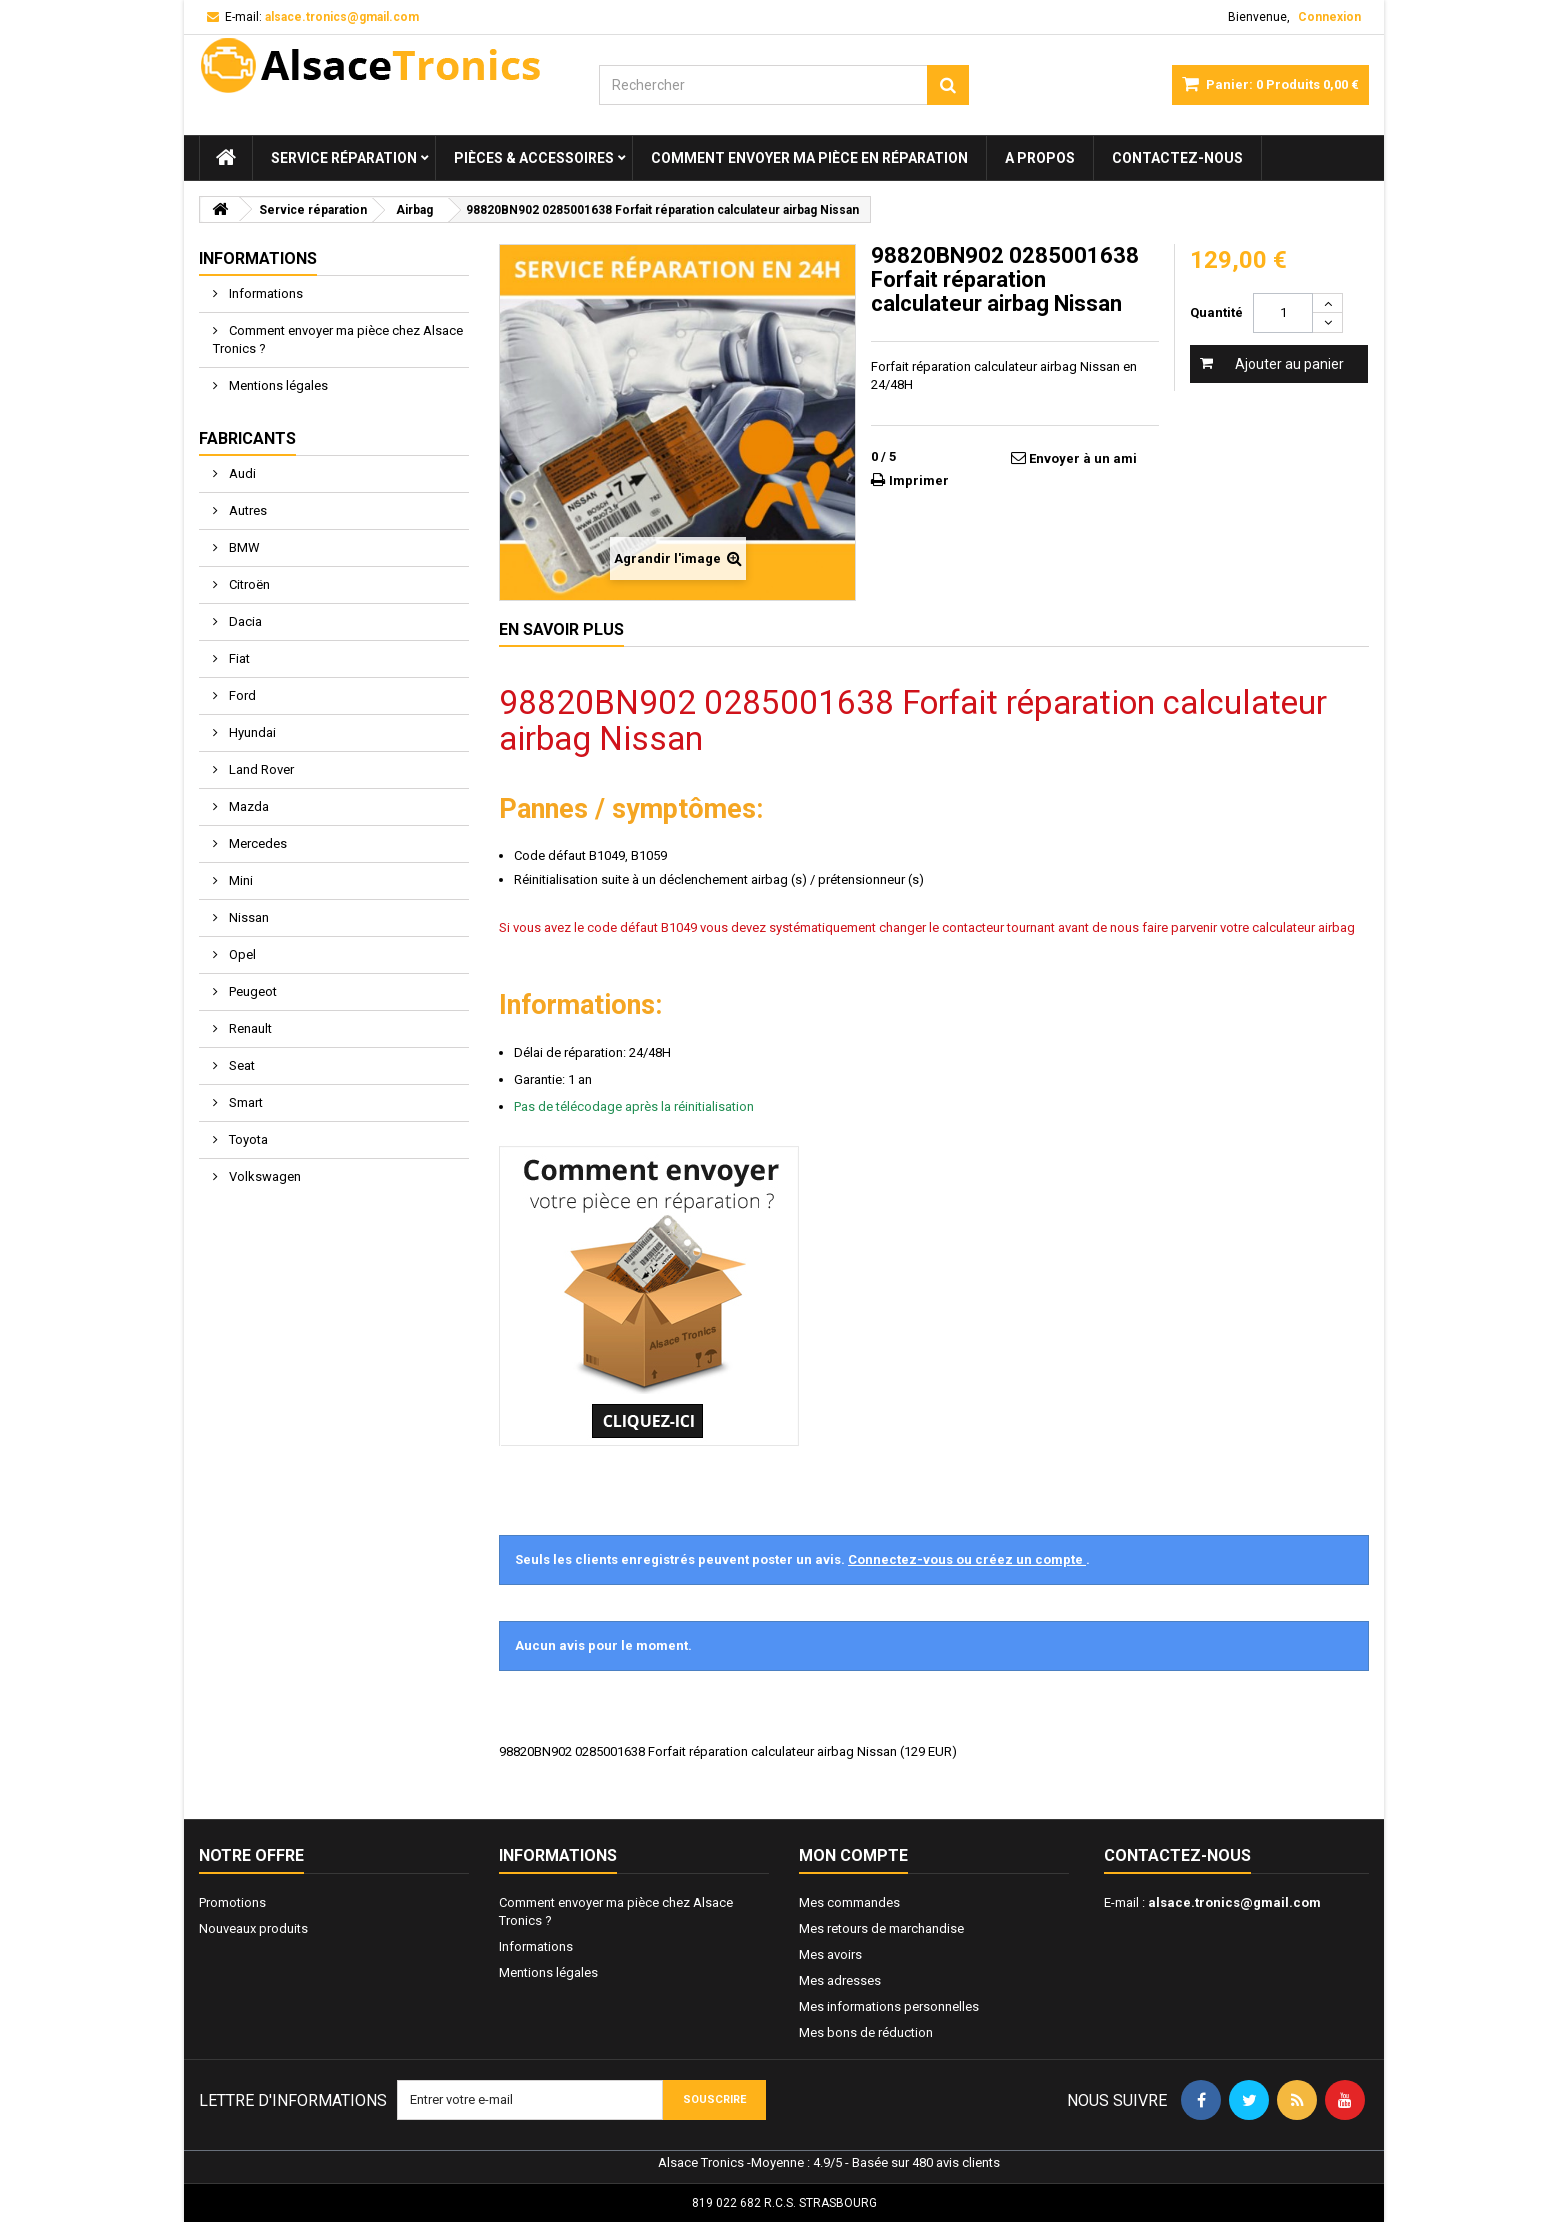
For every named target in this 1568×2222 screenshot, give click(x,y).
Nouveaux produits (253, 1928)
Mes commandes (849, 1902)
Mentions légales (277, 385)
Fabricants (247, 438)
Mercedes (256, 843)
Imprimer (919, 480)
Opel (241, 954)
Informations (258, 258)
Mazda (247, 806)
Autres (246, 510)
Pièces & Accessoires (534, 158)
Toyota (247, 1139)
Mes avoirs (830, 1954)
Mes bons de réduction (866, 2032)
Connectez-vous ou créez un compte (967, 1559)
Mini (239, 880)
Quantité (1216, 312)
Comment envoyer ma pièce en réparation (809, 158)
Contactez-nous (1177, 158)
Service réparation (344, 158)
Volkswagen (263, 1176)
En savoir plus (561, 629)
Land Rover (260, 769)
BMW (243, 547)
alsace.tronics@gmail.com (1234, 1902)
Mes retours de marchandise (881, 1928)
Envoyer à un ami (1083, 458)
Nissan (247, 917)
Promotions (232, 1902)
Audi (241, 473)
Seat (240, 1065)
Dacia (244, 621)
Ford (241, 695)
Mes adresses (840, 1980)
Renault (249, 1028)
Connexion (1329, 17)
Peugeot (251, 991)
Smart (244, 1102)
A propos (1040, 158)
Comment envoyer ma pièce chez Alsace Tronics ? (338, 339)
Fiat (238, 658)
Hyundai (251, 732)
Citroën (248, 584)
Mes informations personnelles (889, 2006)
